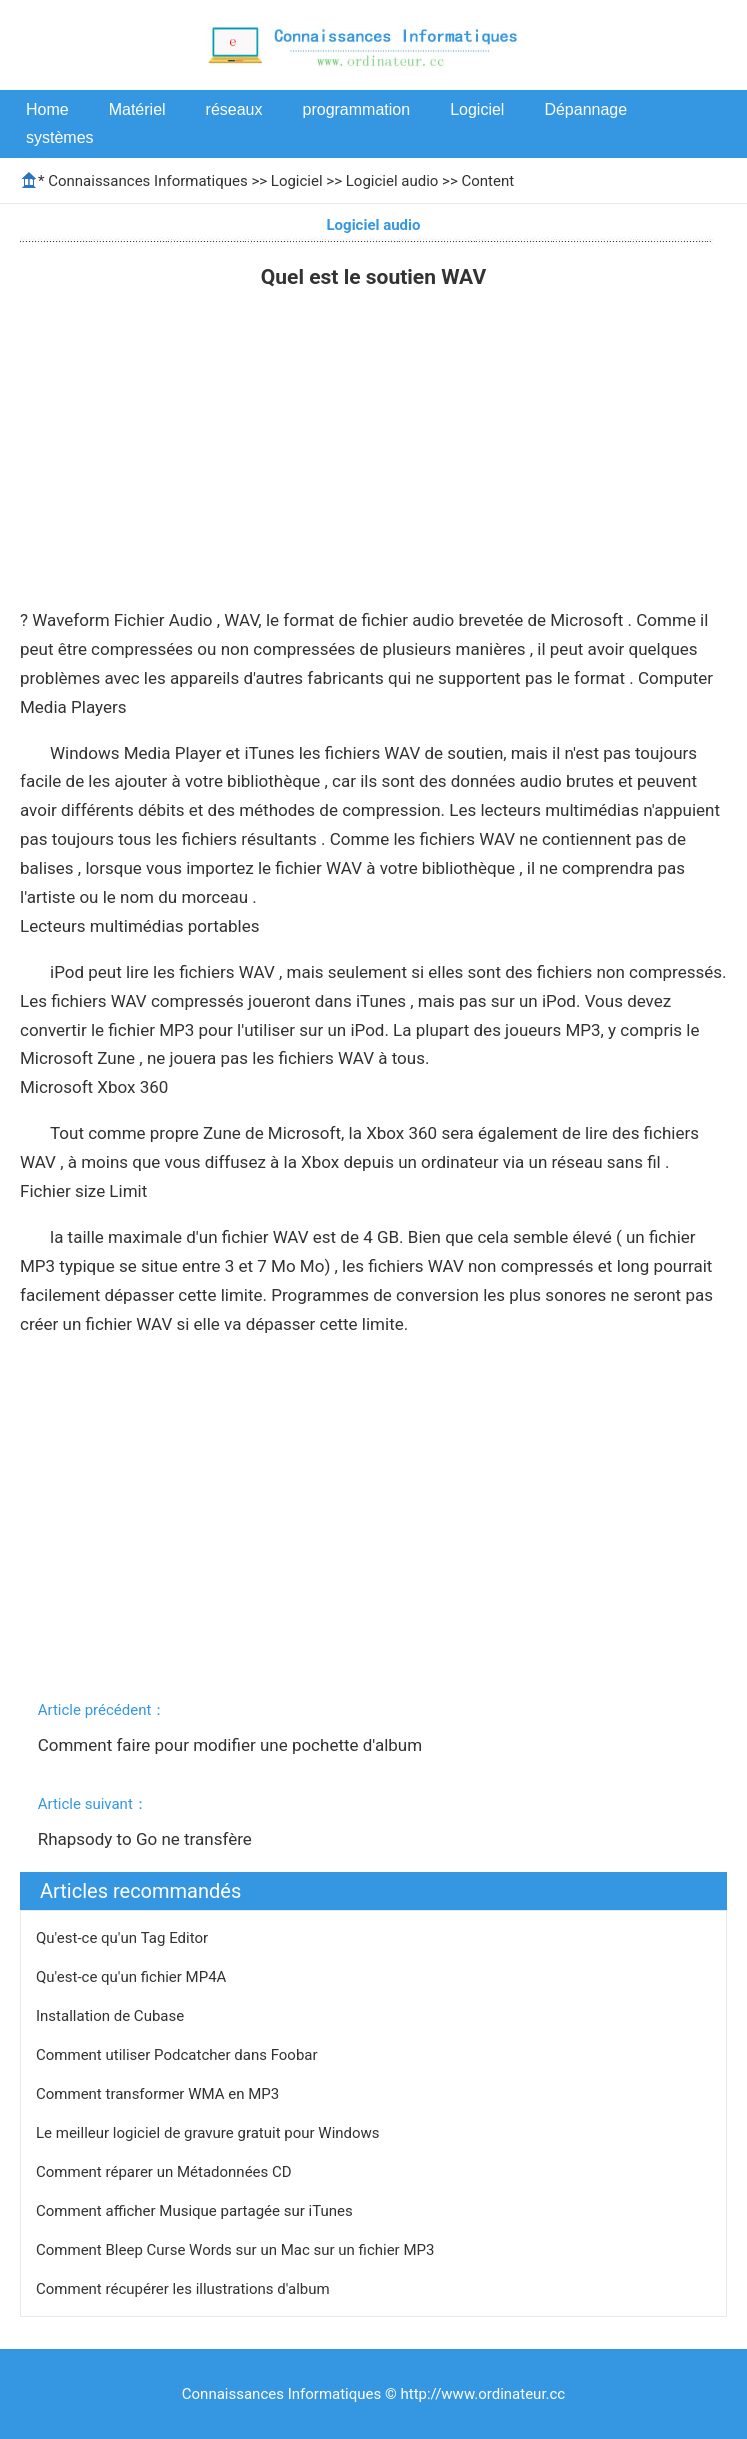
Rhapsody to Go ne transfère (147, 1839)
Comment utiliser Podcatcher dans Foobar (178, 2055)
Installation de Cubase (112, 2016)
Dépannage (585, 109)
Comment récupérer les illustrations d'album (184, 2289)
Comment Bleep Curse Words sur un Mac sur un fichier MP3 (237, 2250)
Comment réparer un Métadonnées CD (165, 2172)
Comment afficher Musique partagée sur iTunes (196, 2211)
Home (47, 109)
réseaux (234, 109)
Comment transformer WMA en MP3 (159, 2094)
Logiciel (477, 109)
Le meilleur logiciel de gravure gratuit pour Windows (209, 2133)
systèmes (60, 137)
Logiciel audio (392, 181)
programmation (357, 109)
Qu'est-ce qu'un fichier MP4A (133, 1977)
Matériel (137, 109)
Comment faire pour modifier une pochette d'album (232, 1745)
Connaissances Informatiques (147, 181)
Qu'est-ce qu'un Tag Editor (124, 1938)
